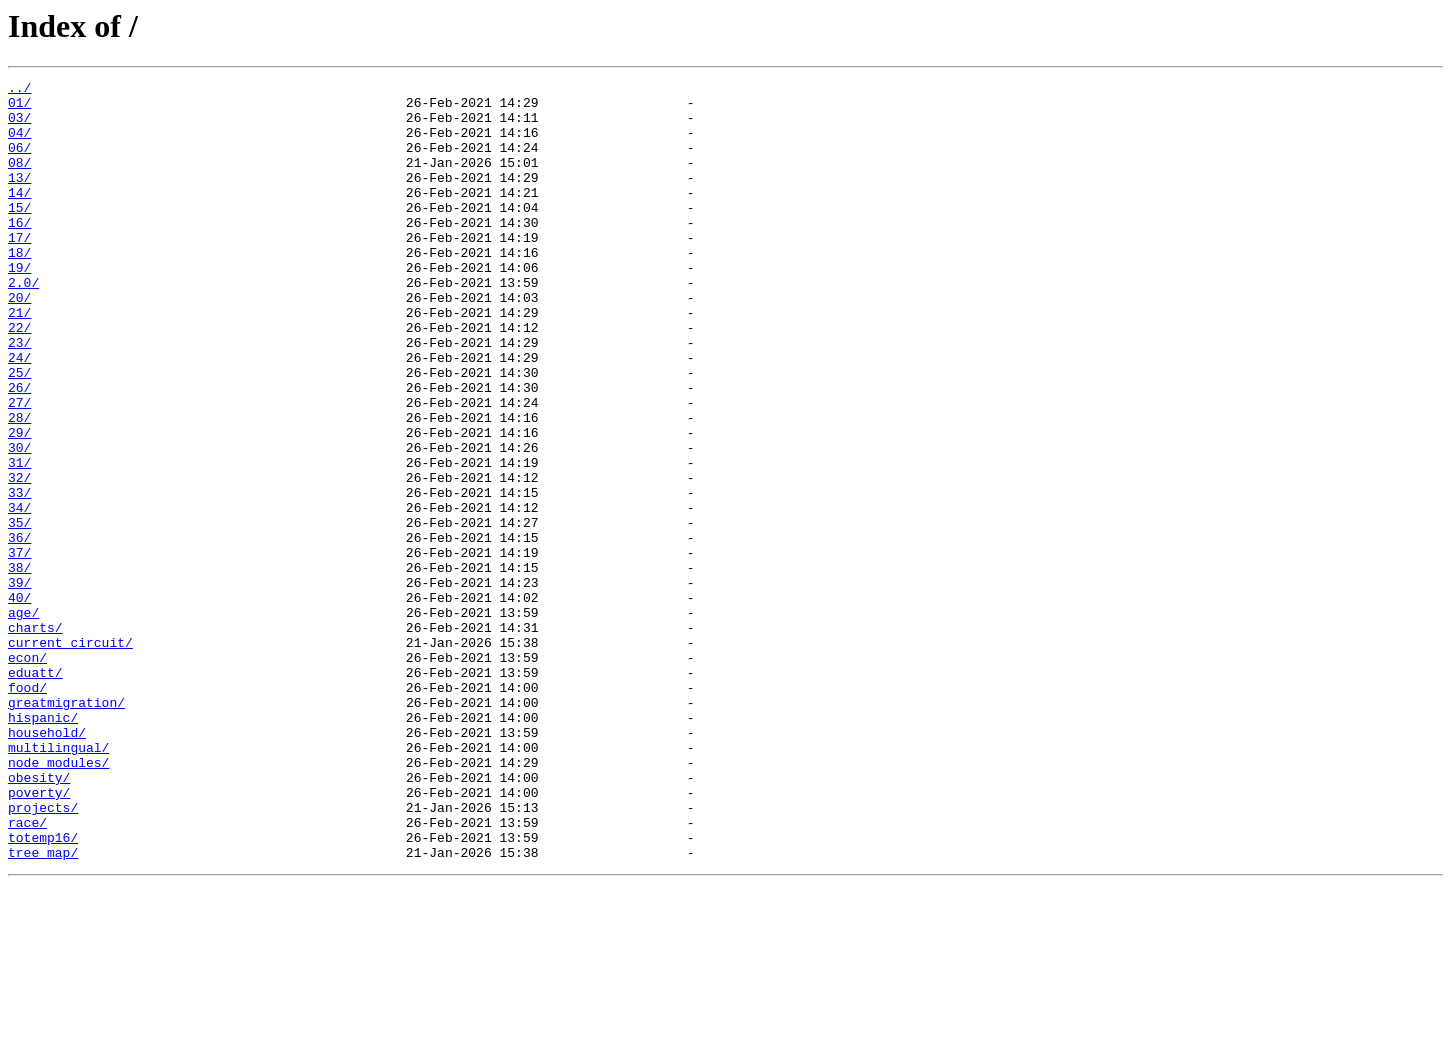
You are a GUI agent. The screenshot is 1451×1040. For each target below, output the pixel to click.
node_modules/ (58, 900)
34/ (19, 594)
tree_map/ (43, 1008)
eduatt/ (35, 792)
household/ (47, 864)
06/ (19, 162)
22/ (19, 378)
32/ (19, 558)
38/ (19, 666)
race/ (27, 972)
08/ (19, 180)
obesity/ (39, 918)
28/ (19, 486)
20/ (19, 342)
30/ (19, 522)
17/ (19, 270)
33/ (19, 576)
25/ (19, 432)
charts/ (35, 738)
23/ (19, 396)
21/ (19, 360)
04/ (19, 144)
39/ (19, 684)
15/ (19, 234)
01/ (19, 108)
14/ (19, 216)
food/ (27, 810)
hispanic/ (43, 846)
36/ (19, 630)
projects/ (43, 954)
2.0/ (23, 324)
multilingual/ (58, 882)
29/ (19, 504)
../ (19, 90)
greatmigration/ (66, 828)
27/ (19, 468)
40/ (19, 702)
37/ (19, 648)
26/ (19, 450)
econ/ (27, 774)
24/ (19, 414)
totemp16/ (43, 990)
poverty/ (39, 936)
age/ (23, 720)
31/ (19, 540)
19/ (19, 306)
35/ (19, 612)
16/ (19, 252)
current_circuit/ (70, 756)
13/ (19, 198)
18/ (19, 288)
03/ (19, 126)
